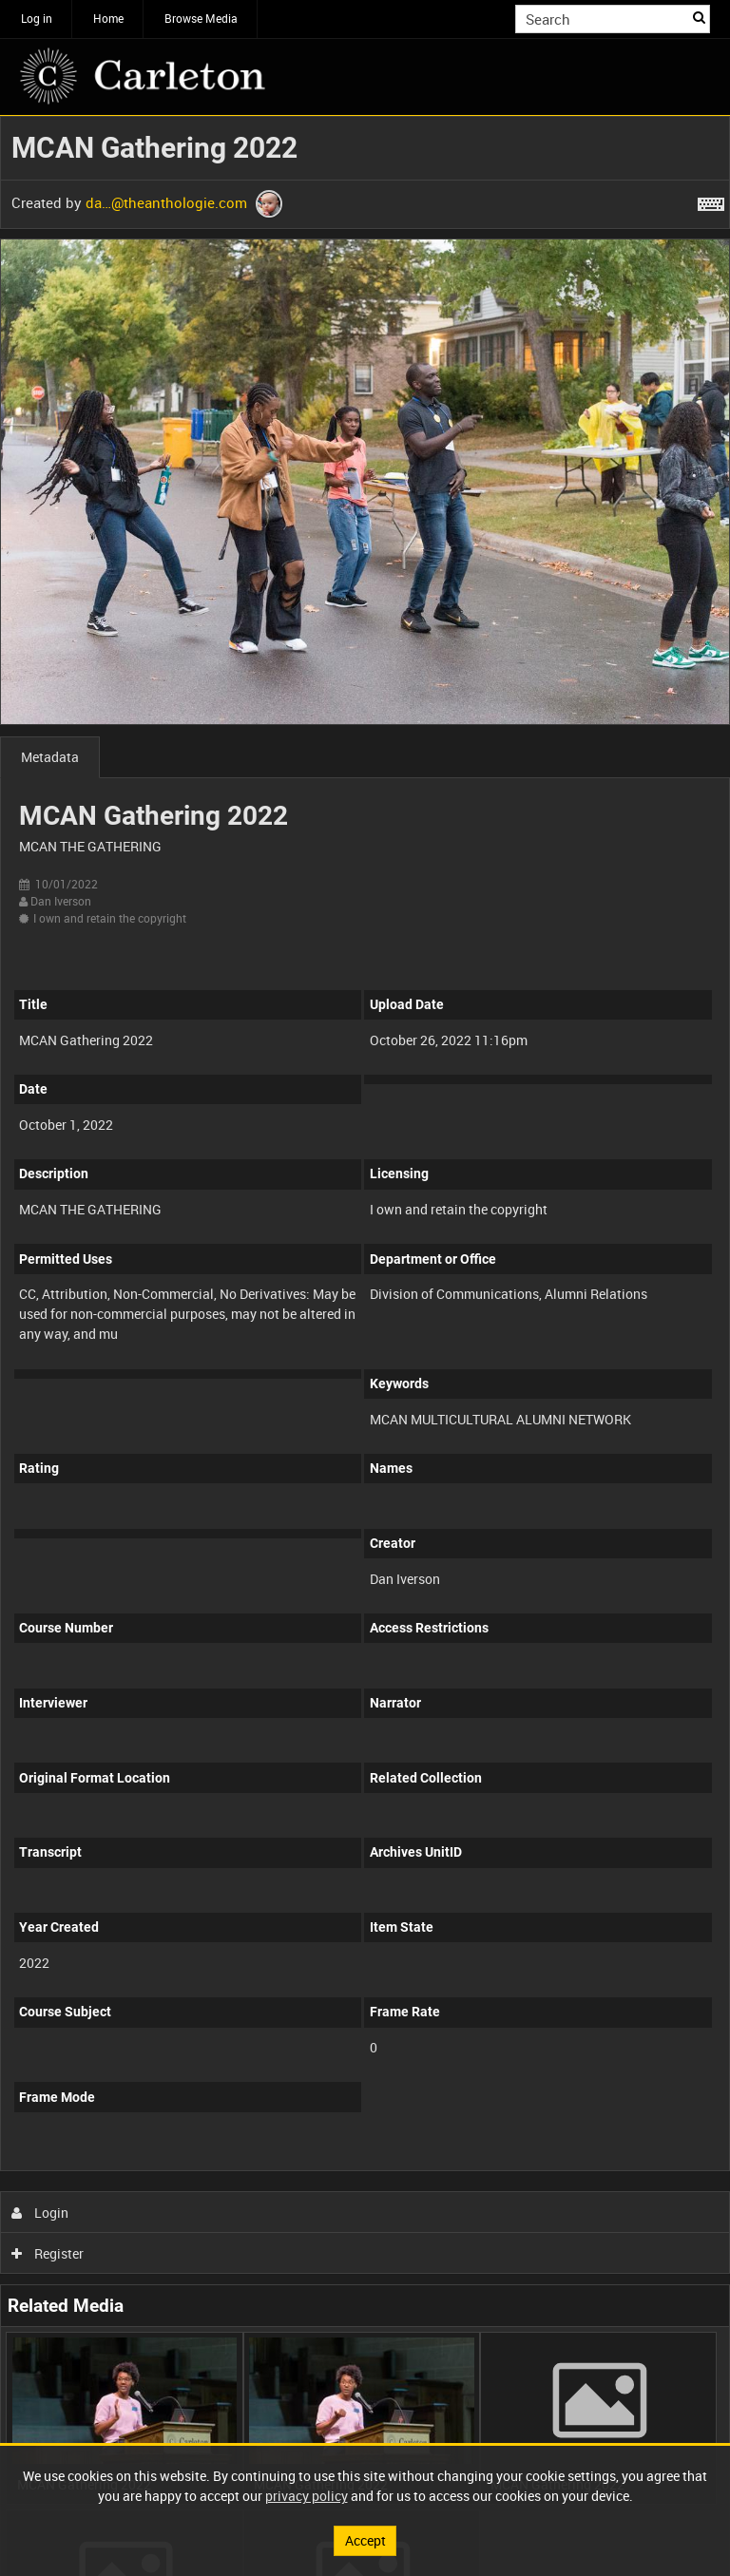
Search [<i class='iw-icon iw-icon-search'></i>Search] (699, 17)
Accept (365, 2540)
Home (108, 18)
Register (48, 2253)
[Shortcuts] (711, 200)
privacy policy (306, 2496)
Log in (36, 18)
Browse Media (201, 18)
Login (40, 2213)
